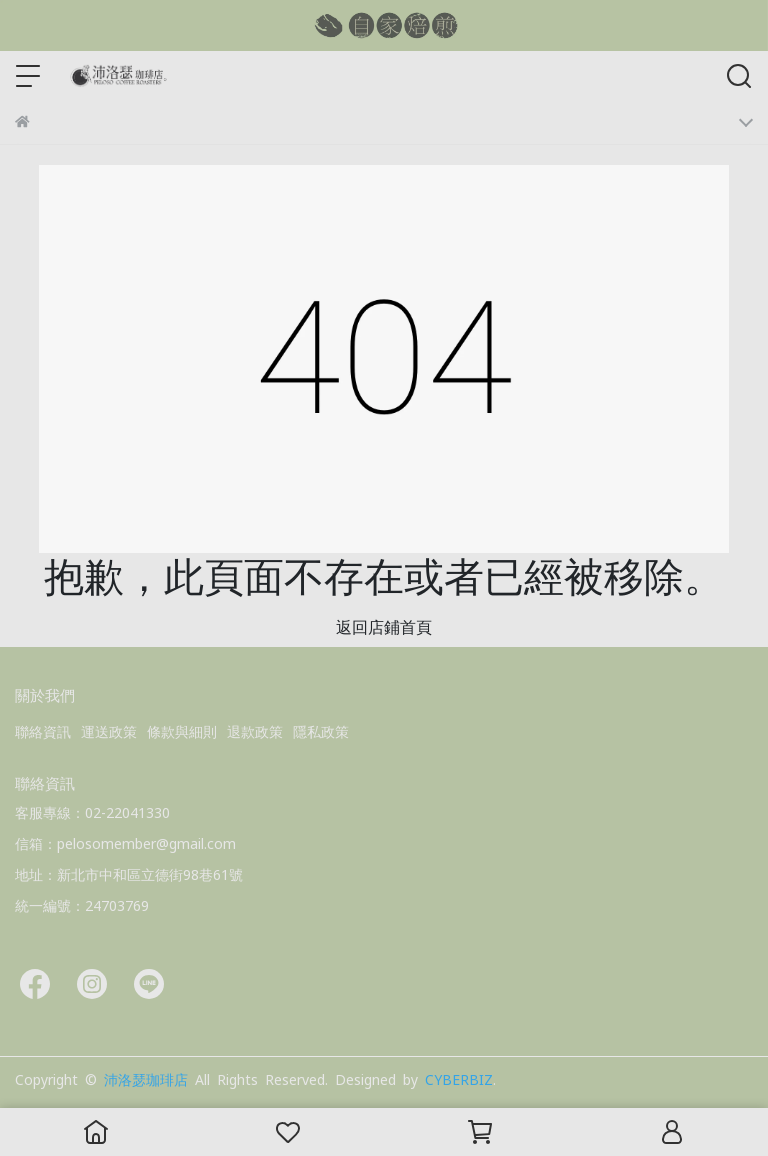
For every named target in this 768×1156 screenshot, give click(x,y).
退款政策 (255, 732)
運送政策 (109, 732)
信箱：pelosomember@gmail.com (125, 844)
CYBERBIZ (459, 1080)
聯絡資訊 (43, 732)
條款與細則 (182, 732)
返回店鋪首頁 (384, 627)
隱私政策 (321, 732)
